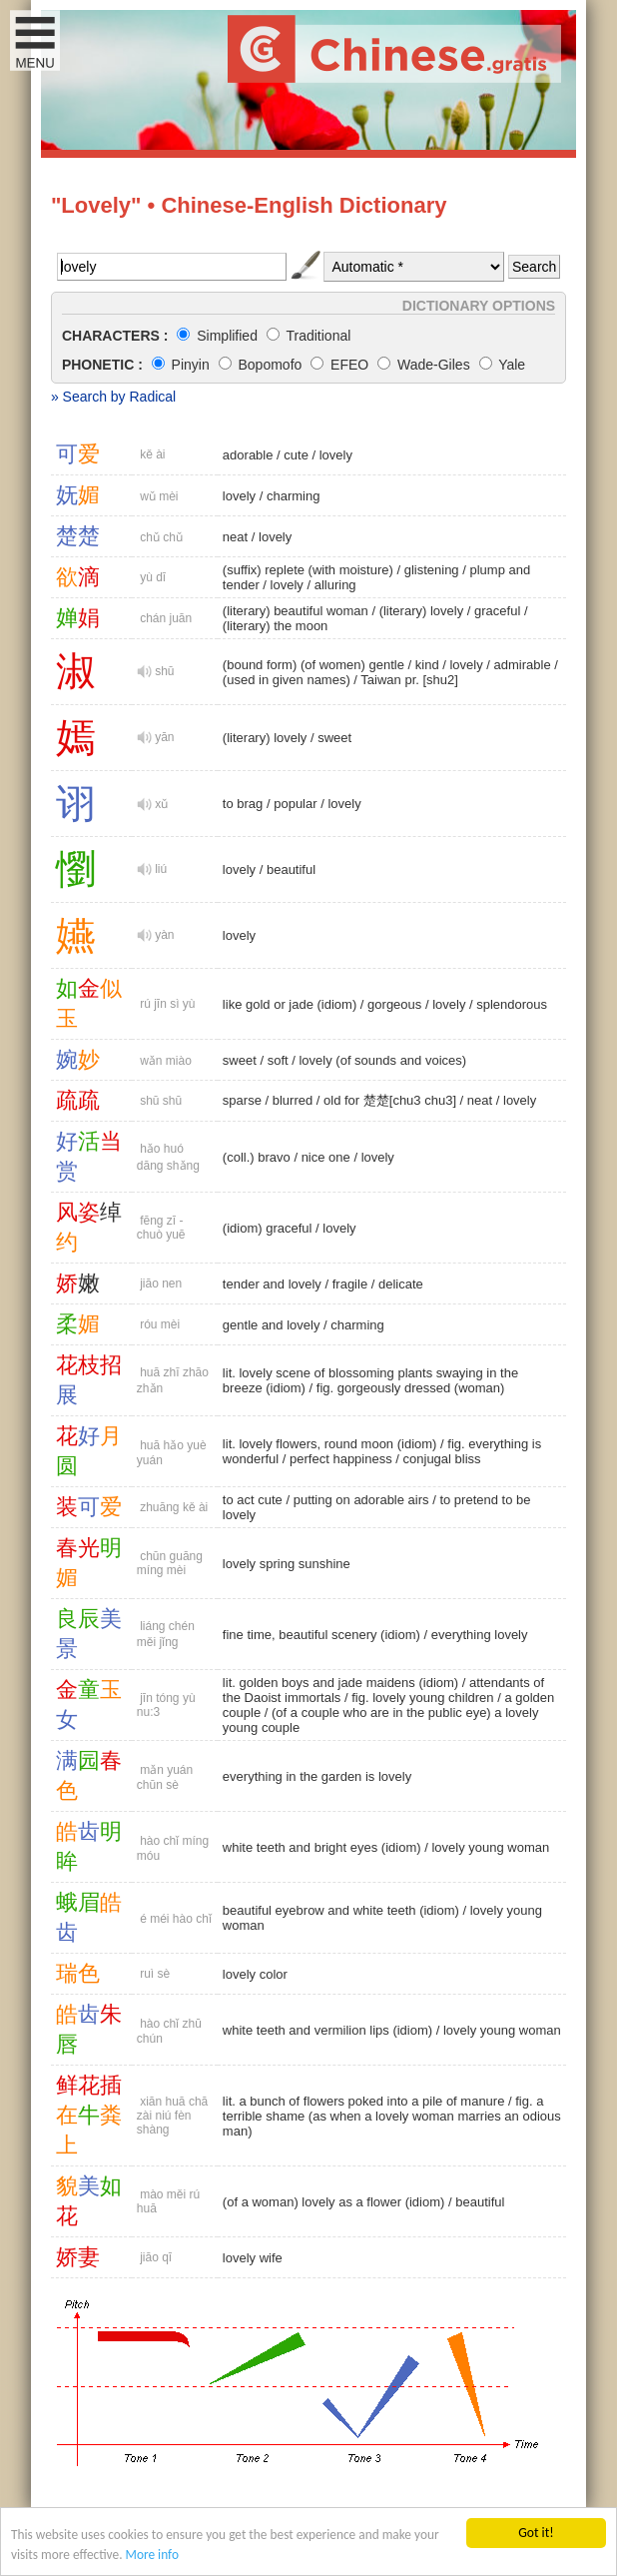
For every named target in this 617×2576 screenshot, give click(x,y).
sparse (242, 1100)
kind (427, 664)
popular (295, 803)
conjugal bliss (442, 1458)
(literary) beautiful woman (295, 610)
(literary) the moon (275, 625)
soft (278, 1060)
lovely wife (253, 2257)
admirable (522, 664)
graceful (497, 610)
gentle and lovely (271, 1324)
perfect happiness (341, 1458)
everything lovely (479, 1634)
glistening (431, 569)
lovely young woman (490, 1847)
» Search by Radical (113, 397)
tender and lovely (272, 1284)
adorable (248, 454)
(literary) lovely (421, 610)
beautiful (291, 869)
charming (293, 495)
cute (296, 454)
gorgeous (394, 1004)
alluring (335, 584)
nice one (326, 1157)
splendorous (511, 1004)
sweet (334, 737)
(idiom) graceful (267, 1228)
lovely (335, 454)
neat (235, 536)
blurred (292, 1100)
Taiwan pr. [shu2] (409, 679)
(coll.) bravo (257, 1157)
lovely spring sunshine (286, 1563)
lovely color (255, 1974)
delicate (400, 1284)
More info (155, 2554)
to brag (243, 803)
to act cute (253, 1499)
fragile (349, 1284)
